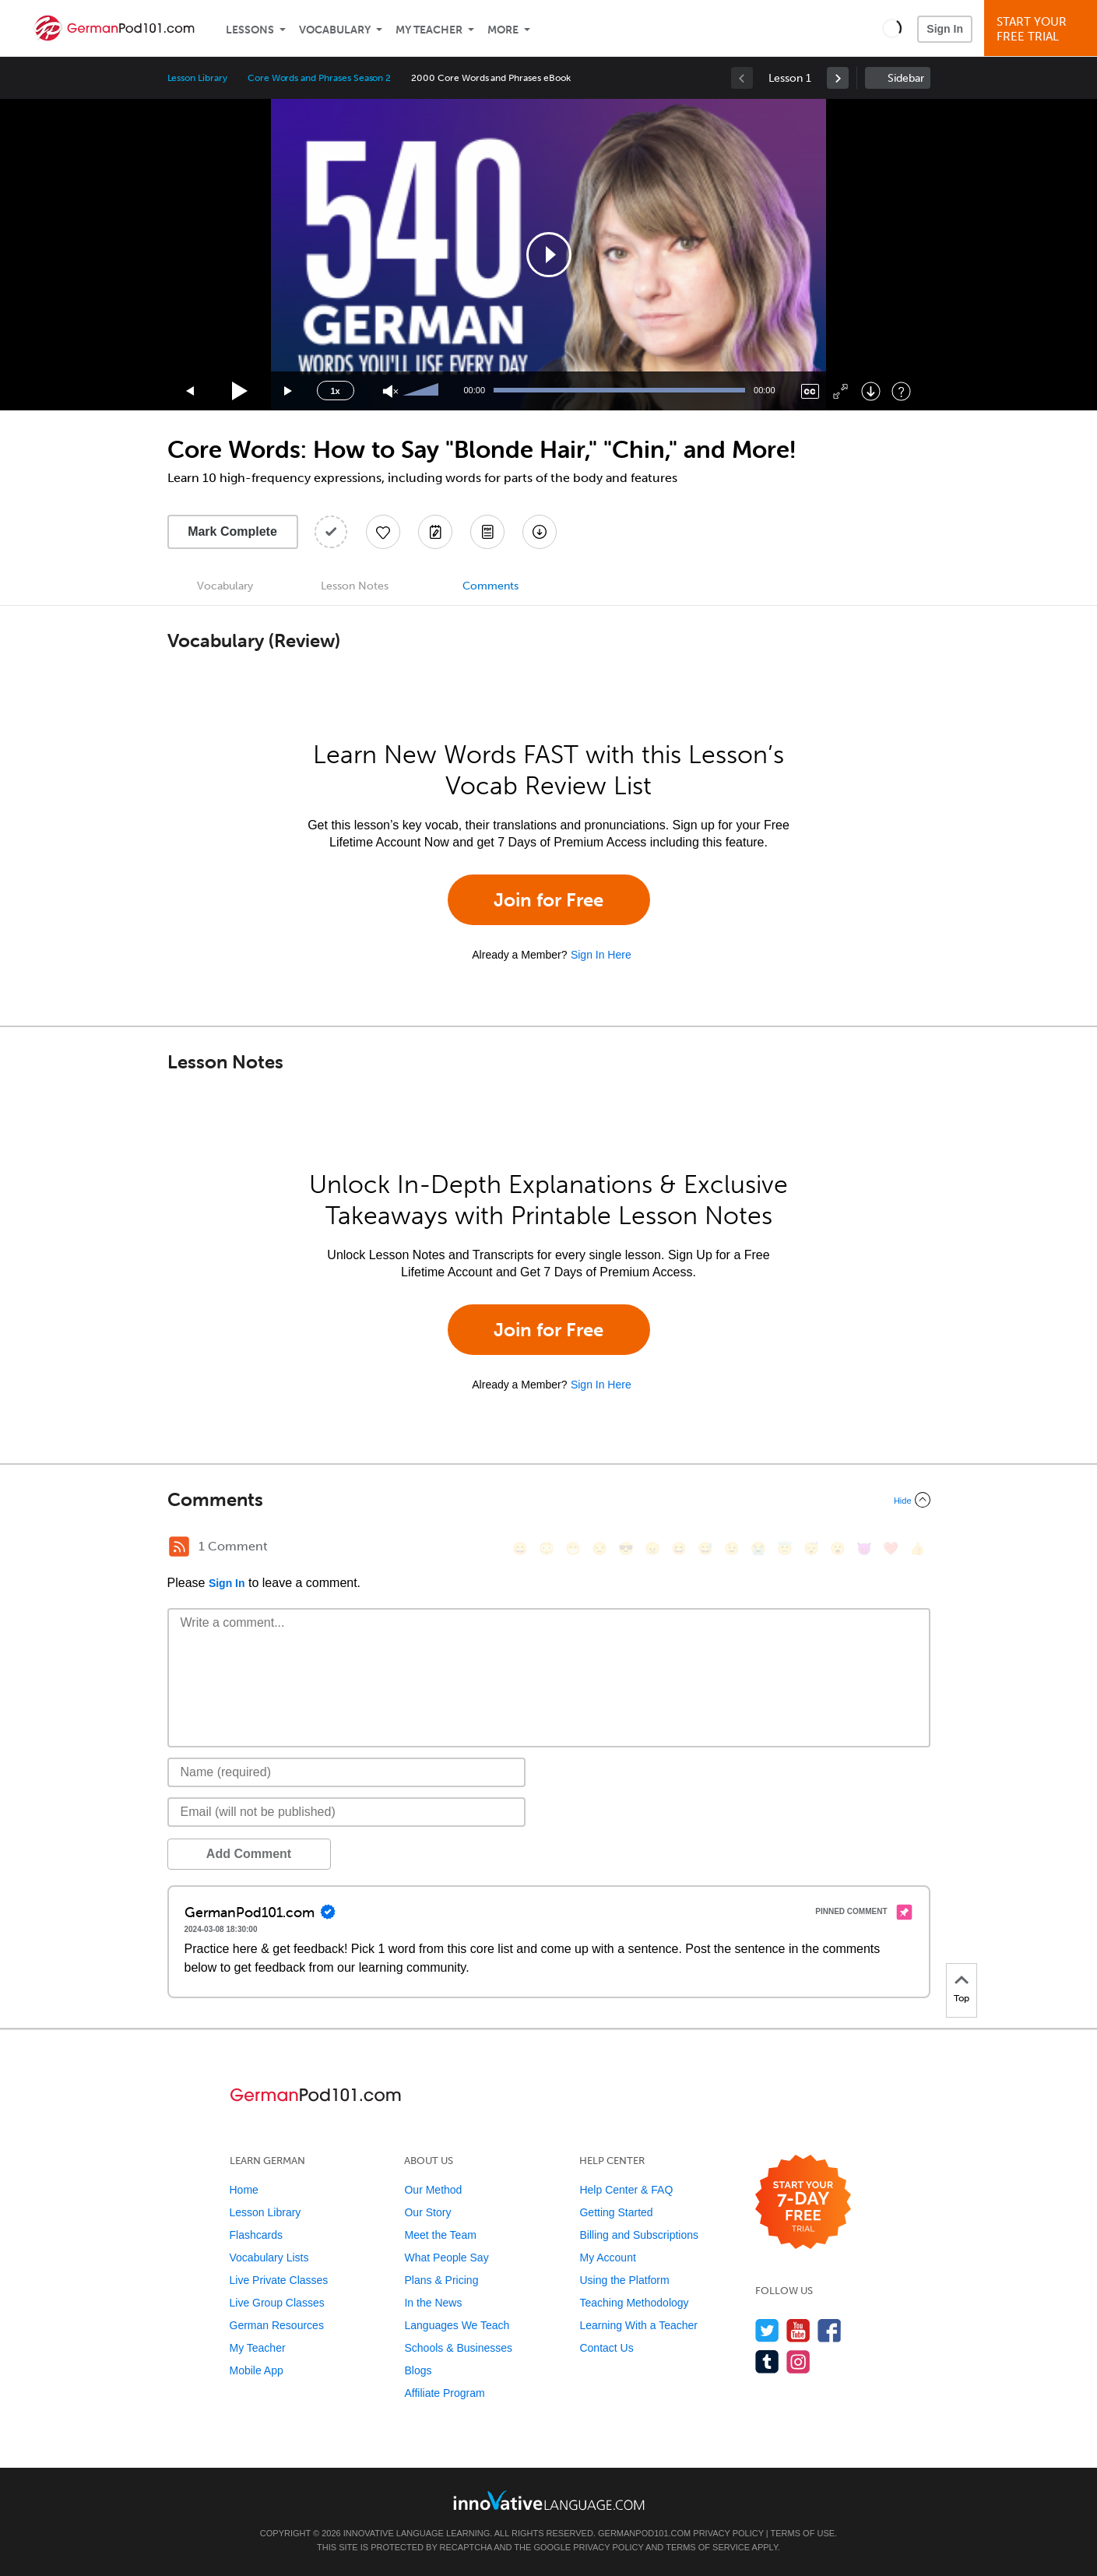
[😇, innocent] (785, 1548)
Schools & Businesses (458, 2348)
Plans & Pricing (441, 2280)
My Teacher (429, 30)
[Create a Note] (435, 532)
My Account (607, 2257)
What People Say (446, 2257)
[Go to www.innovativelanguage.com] (549, 2500)
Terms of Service (708, 2547)
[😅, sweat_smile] (705, 1548)
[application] (548, 254)
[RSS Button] (179, 1546)
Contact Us (606, 2348)
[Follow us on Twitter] (767, 2330)
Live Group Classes (277, 2302)
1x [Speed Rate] (334, 391)
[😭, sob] (758, 1548)
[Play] (240, 391)
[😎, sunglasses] (626, 1548)
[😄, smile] (520, 1548)
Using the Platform (624, 2280)
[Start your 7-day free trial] (803, 2202)
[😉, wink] (732, 1548)
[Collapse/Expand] (548, 1499)
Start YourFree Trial (1043, 29)
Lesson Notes (355, 586)
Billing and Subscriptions (638, 2235)
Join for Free (548, 900)
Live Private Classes (279, 2280)
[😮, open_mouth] (838, 1548)
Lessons (250, 30)
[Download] (871, 391)
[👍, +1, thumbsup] (917, 1548)
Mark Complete (232, 531)
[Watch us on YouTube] (798, 2330)
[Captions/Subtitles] (810, 391)
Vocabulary (335, 30)
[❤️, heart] (890, 1548)
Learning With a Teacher (638, 2325)
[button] (891, 28)
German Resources (277, 2325)
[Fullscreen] (840, 391)
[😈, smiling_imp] (864, 1548)
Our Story (427, 2212)
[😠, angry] (652, 1548)
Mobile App (256, 2370)
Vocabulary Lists (269, 2257)
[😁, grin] (573, 1548)
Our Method (433, 2190)
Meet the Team (440, 2235)
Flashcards (256, 2235)
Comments (490, 586)
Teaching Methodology (633, 2302)
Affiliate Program (444, 2393)
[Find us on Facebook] (829, 2330)
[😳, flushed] (546, 1548)
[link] (838, 78)
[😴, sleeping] (811, 1548)
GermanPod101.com (644, 2533)
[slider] (423, 390)
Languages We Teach (456, 2325)
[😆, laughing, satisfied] (679, 1548)
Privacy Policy (728, 2533)
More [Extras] (503, 30)
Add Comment (248, 1853)
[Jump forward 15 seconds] (289, 391)
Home (244, 2190)
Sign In (944, 29)
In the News (433, 2302)
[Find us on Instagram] (798, 2361)
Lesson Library (197, 77)
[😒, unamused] (599, 1548)
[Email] (346, 1812)
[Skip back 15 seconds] (190, 391)
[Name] (346, 1772)
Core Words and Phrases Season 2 (319, 77)
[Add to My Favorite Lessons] (383, 532)
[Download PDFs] (487, 532)
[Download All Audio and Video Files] (539, 532)
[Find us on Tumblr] (767, 2361)
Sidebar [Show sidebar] (906, 78)
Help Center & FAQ (626, 2190)
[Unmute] (390, 391)
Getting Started (615, 2212)
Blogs (417, 2370)
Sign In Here (601, 954)
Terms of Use (803, 2533)
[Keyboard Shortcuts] (901, 391)
